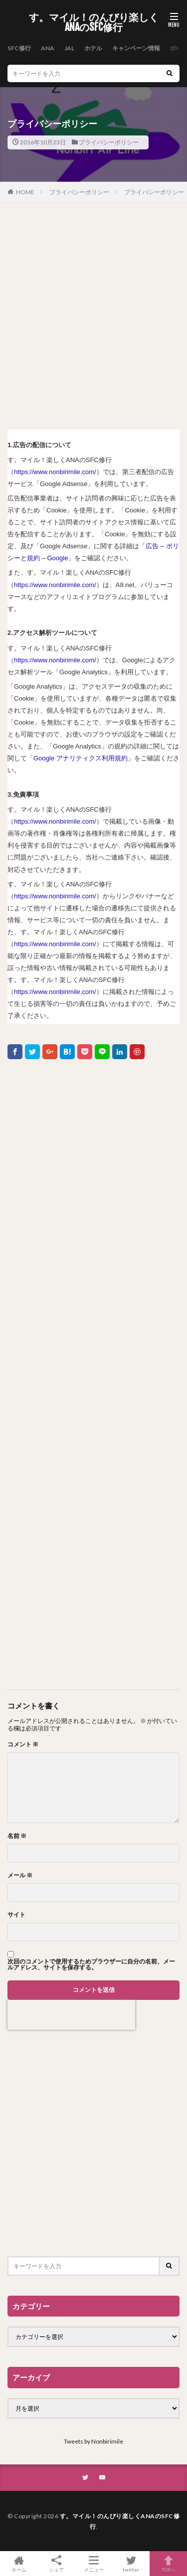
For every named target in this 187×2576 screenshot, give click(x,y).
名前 (16, 1836)
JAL (69, 48)
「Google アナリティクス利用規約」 (80, 758)
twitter (131, 2563)
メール (19, 1875)
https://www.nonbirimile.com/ (55, 472)
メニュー (93, 2563)
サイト (16, 1915)
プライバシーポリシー (109, 142)
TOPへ (168, 2563)
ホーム (18, 2563)
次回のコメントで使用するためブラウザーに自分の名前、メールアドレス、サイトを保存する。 (91, 1964)
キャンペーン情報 (136, 48)
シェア (56, 2564)
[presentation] (71, 2015)
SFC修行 (19, 48)
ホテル (93, 48)
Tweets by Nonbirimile (93, 2441)
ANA (47, 48)
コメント (22, 1744)
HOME (25, 192)
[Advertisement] (93, 316)
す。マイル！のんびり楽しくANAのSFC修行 (94, 22)
